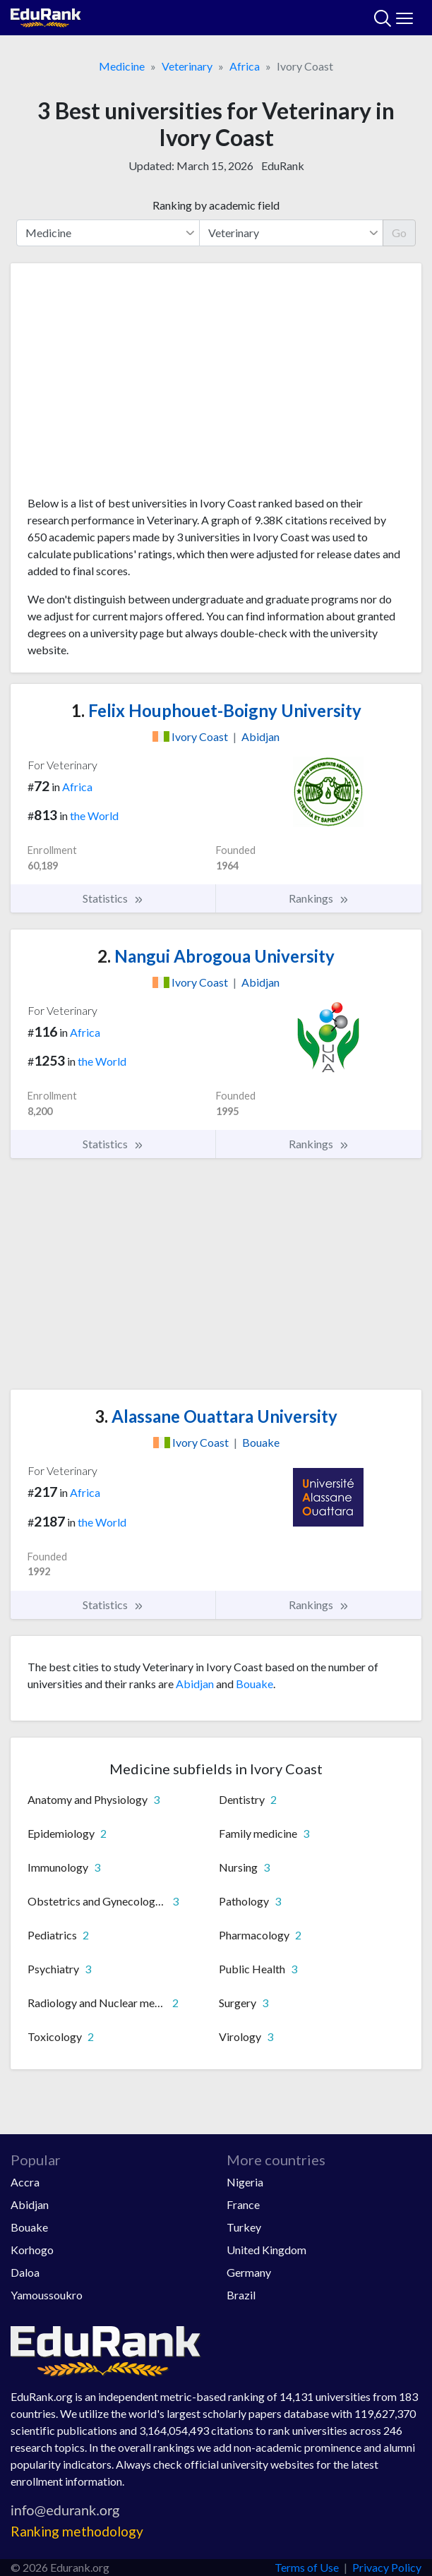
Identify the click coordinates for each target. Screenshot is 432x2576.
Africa (244, 66)
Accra (25, 2182)
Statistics (113, 898)
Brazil (241, 2294)
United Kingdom (266, 2249)
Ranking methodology (77, 2531)
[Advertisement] (216, 384)
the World (94, 815)
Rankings (319, 898)
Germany (249, 2272)
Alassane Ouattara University (216, 1416)
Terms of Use (307, 2567)
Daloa (25, 2272)
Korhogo (32, 2249)
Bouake (254, 1683)
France (243, 2204)
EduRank (282, 165)
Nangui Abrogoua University (216, 956)
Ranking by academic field (216, 205)
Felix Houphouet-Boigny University (216, 710)
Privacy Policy (386, 2567)
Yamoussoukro (47, 2294)
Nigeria (245, 2182)
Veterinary (187, 66)
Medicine (122, 66)
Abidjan (195, 1683)
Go (399, 232)
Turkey (244, 2227)
